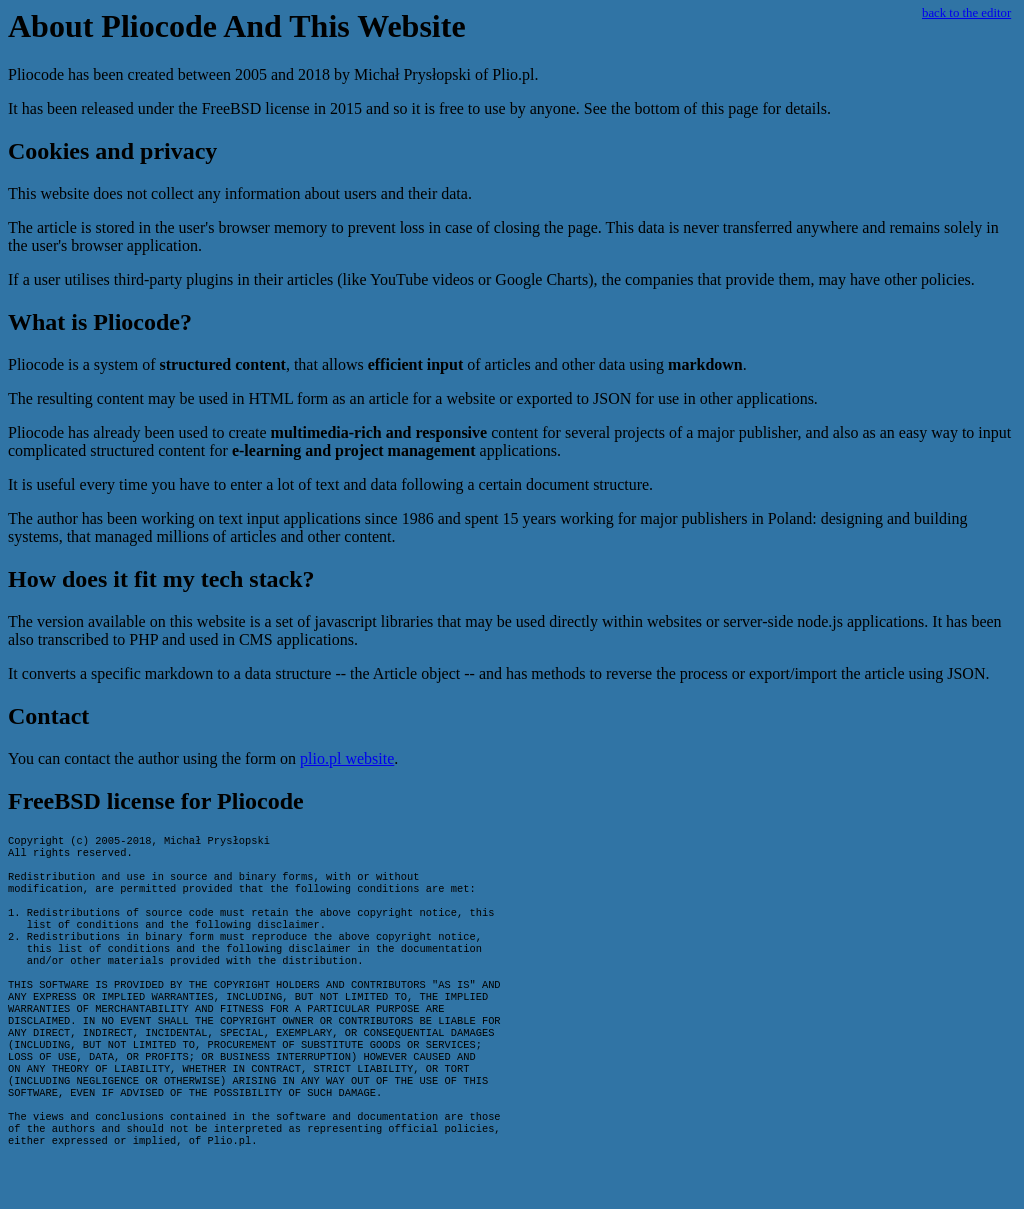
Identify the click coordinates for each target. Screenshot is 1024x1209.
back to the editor (966, 13)
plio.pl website (347, 758)
